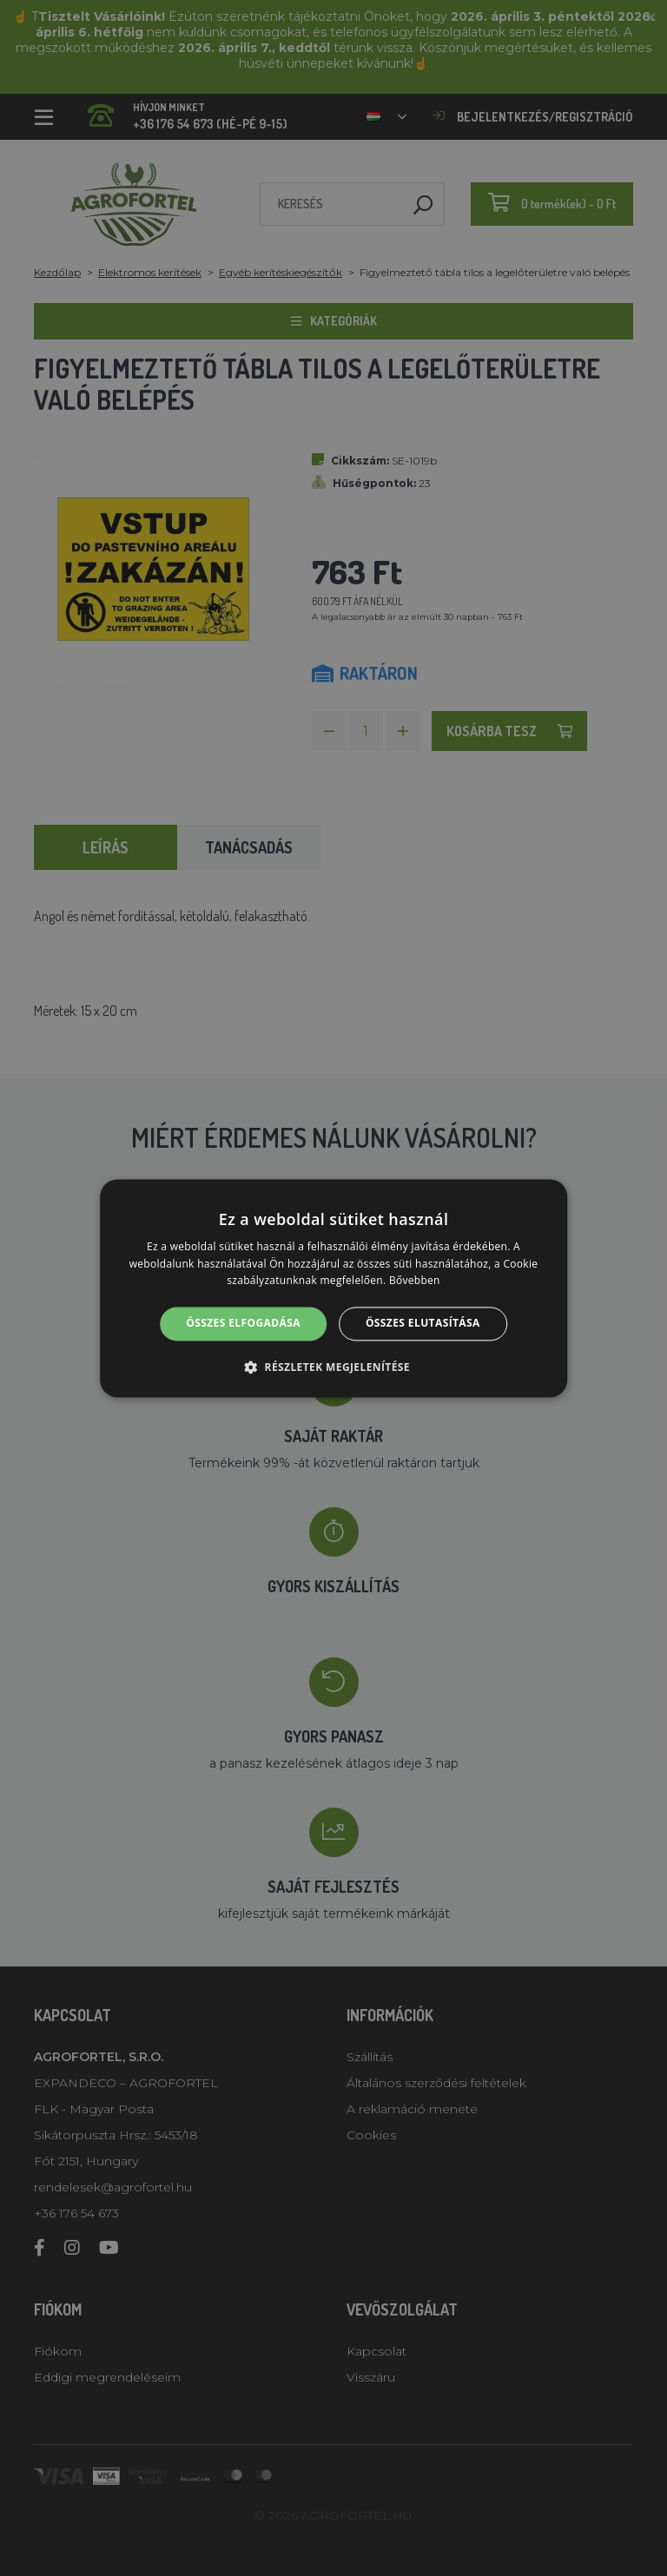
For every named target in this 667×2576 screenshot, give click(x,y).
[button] (333, 1366)
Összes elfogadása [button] (243, 1323)
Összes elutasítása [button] (423, 1323)
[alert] (333, 1288)
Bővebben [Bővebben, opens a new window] (414, 1281)
